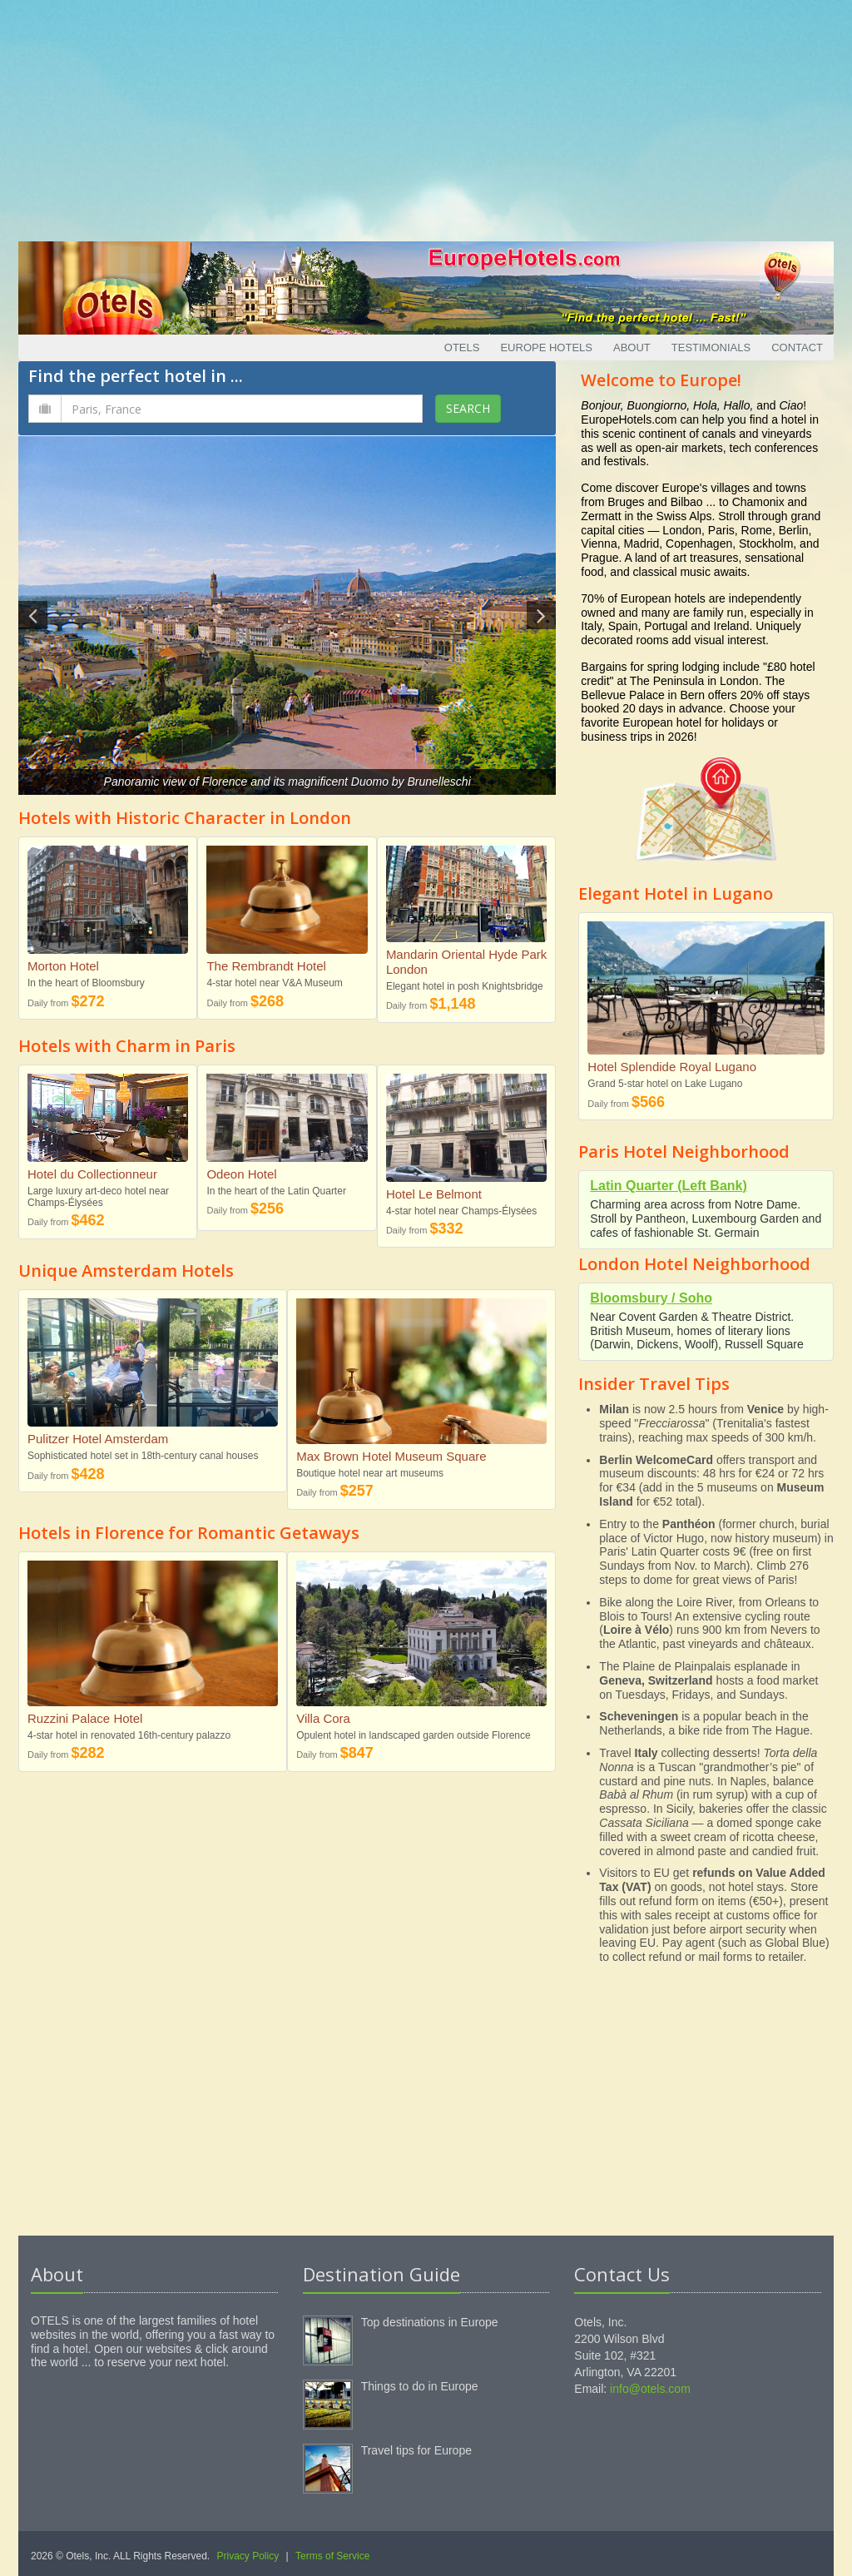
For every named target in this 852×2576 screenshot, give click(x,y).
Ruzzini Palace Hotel (84, 1718)
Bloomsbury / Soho (651, 1298)
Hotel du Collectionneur (92, 1174)
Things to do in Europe (419, 2386)
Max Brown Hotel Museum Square (391, 1456)
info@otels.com (650, 2388)
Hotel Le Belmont (434, 1194)
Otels (462, 347)
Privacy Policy (248, 2556)
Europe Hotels (546, 347)
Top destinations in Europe (429, 2322)
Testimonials (710, 347)
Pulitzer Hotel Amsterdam (97, 1439)
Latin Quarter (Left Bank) (668, 1186)
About (632, 347)
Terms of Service (332, 2556)
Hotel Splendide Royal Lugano (671, 1067)
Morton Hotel (63, 966)
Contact (797, 347)
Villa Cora (323, 1718)
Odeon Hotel (241, 1174)
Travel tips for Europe (416, 2450)
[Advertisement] (426, 116)
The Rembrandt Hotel (265, 966)
